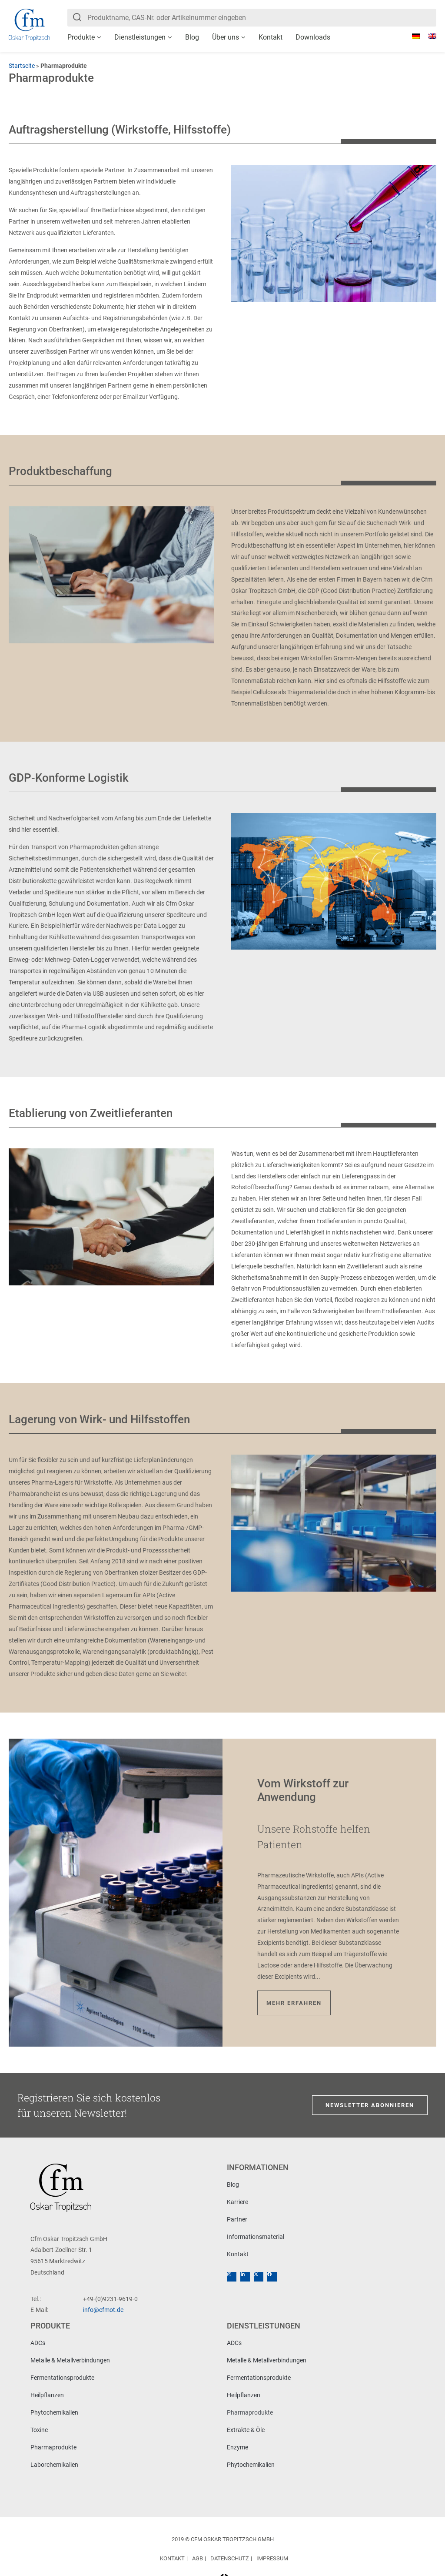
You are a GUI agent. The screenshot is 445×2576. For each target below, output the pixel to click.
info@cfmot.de (103, 2309)
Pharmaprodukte (53, 2447)
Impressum (272, 2558)
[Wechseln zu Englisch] (428, 36)
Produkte (81, 37)
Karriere (237, 2201)
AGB (197, 2558)
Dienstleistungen (140, 37)
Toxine (39, 2429)
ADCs (37, 2342)
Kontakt (270, 37)
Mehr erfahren (294, 2003)
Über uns (225, 37)
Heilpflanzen (47, 2395)
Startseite (22, 65)
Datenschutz (229, 2558)
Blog (192, 37)
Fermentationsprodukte (62, 2377)
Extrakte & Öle (246, 2429)
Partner (237, 2219)
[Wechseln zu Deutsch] (411, 36)
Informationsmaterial (255, 2236)
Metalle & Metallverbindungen (70, 2360)
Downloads (313, 37)
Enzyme (237, 2447)
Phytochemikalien (54, 2412)
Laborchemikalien (54, 2464)
